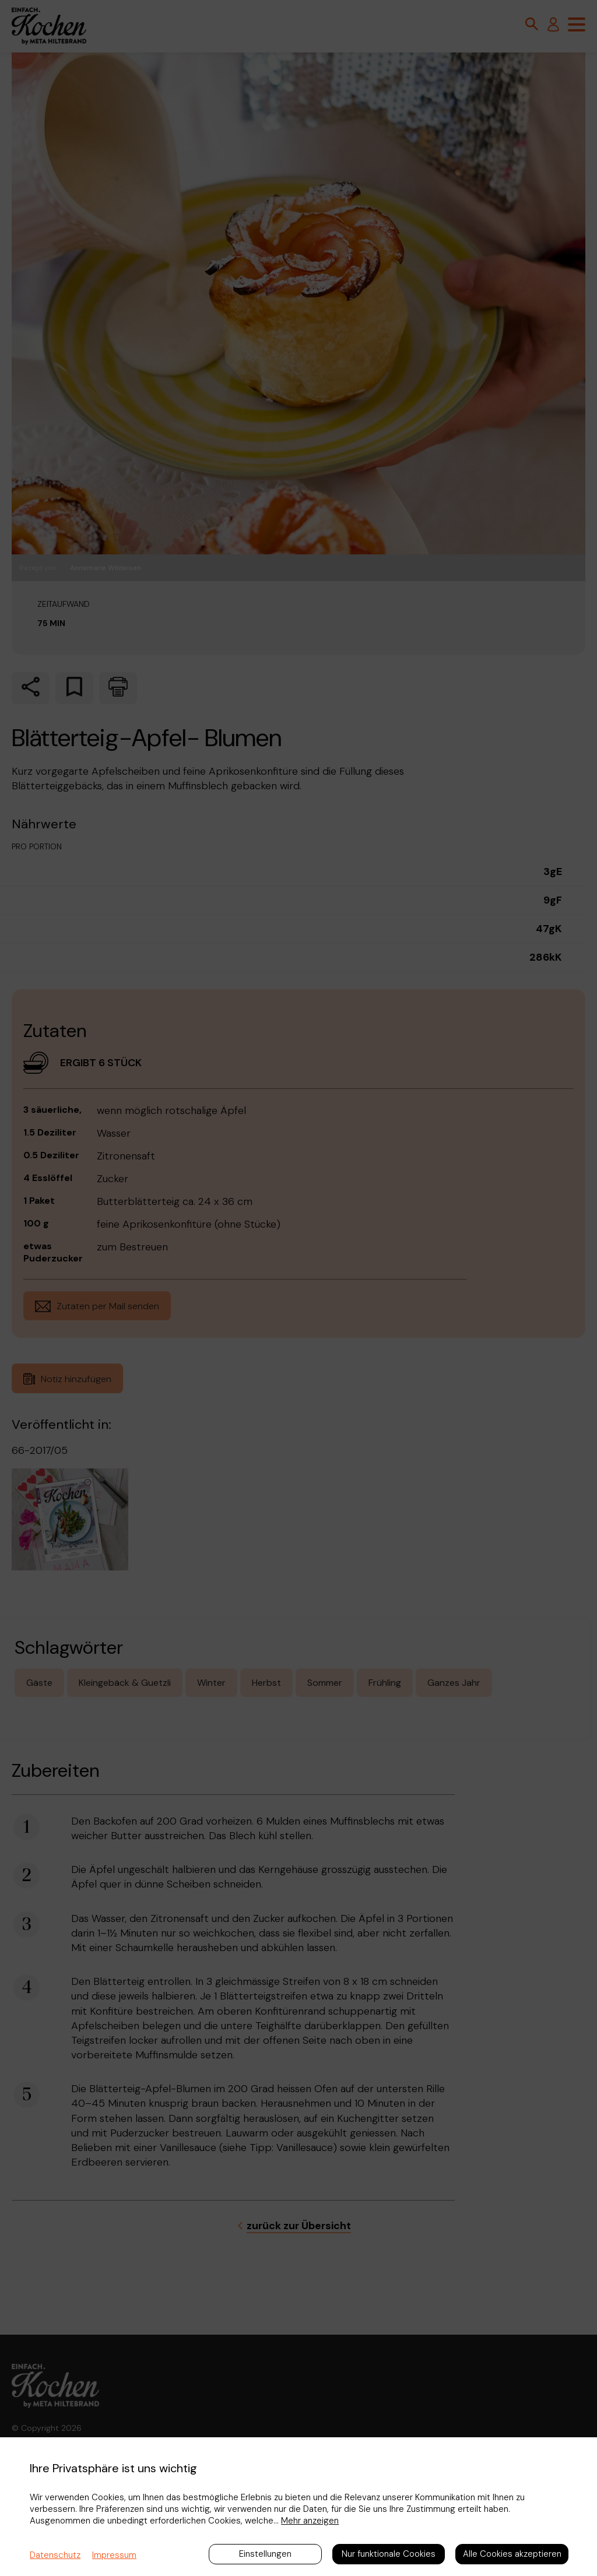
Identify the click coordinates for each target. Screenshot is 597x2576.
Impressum (114, 2555)
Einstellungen (265, 2554)
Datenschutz (55, 2555)
